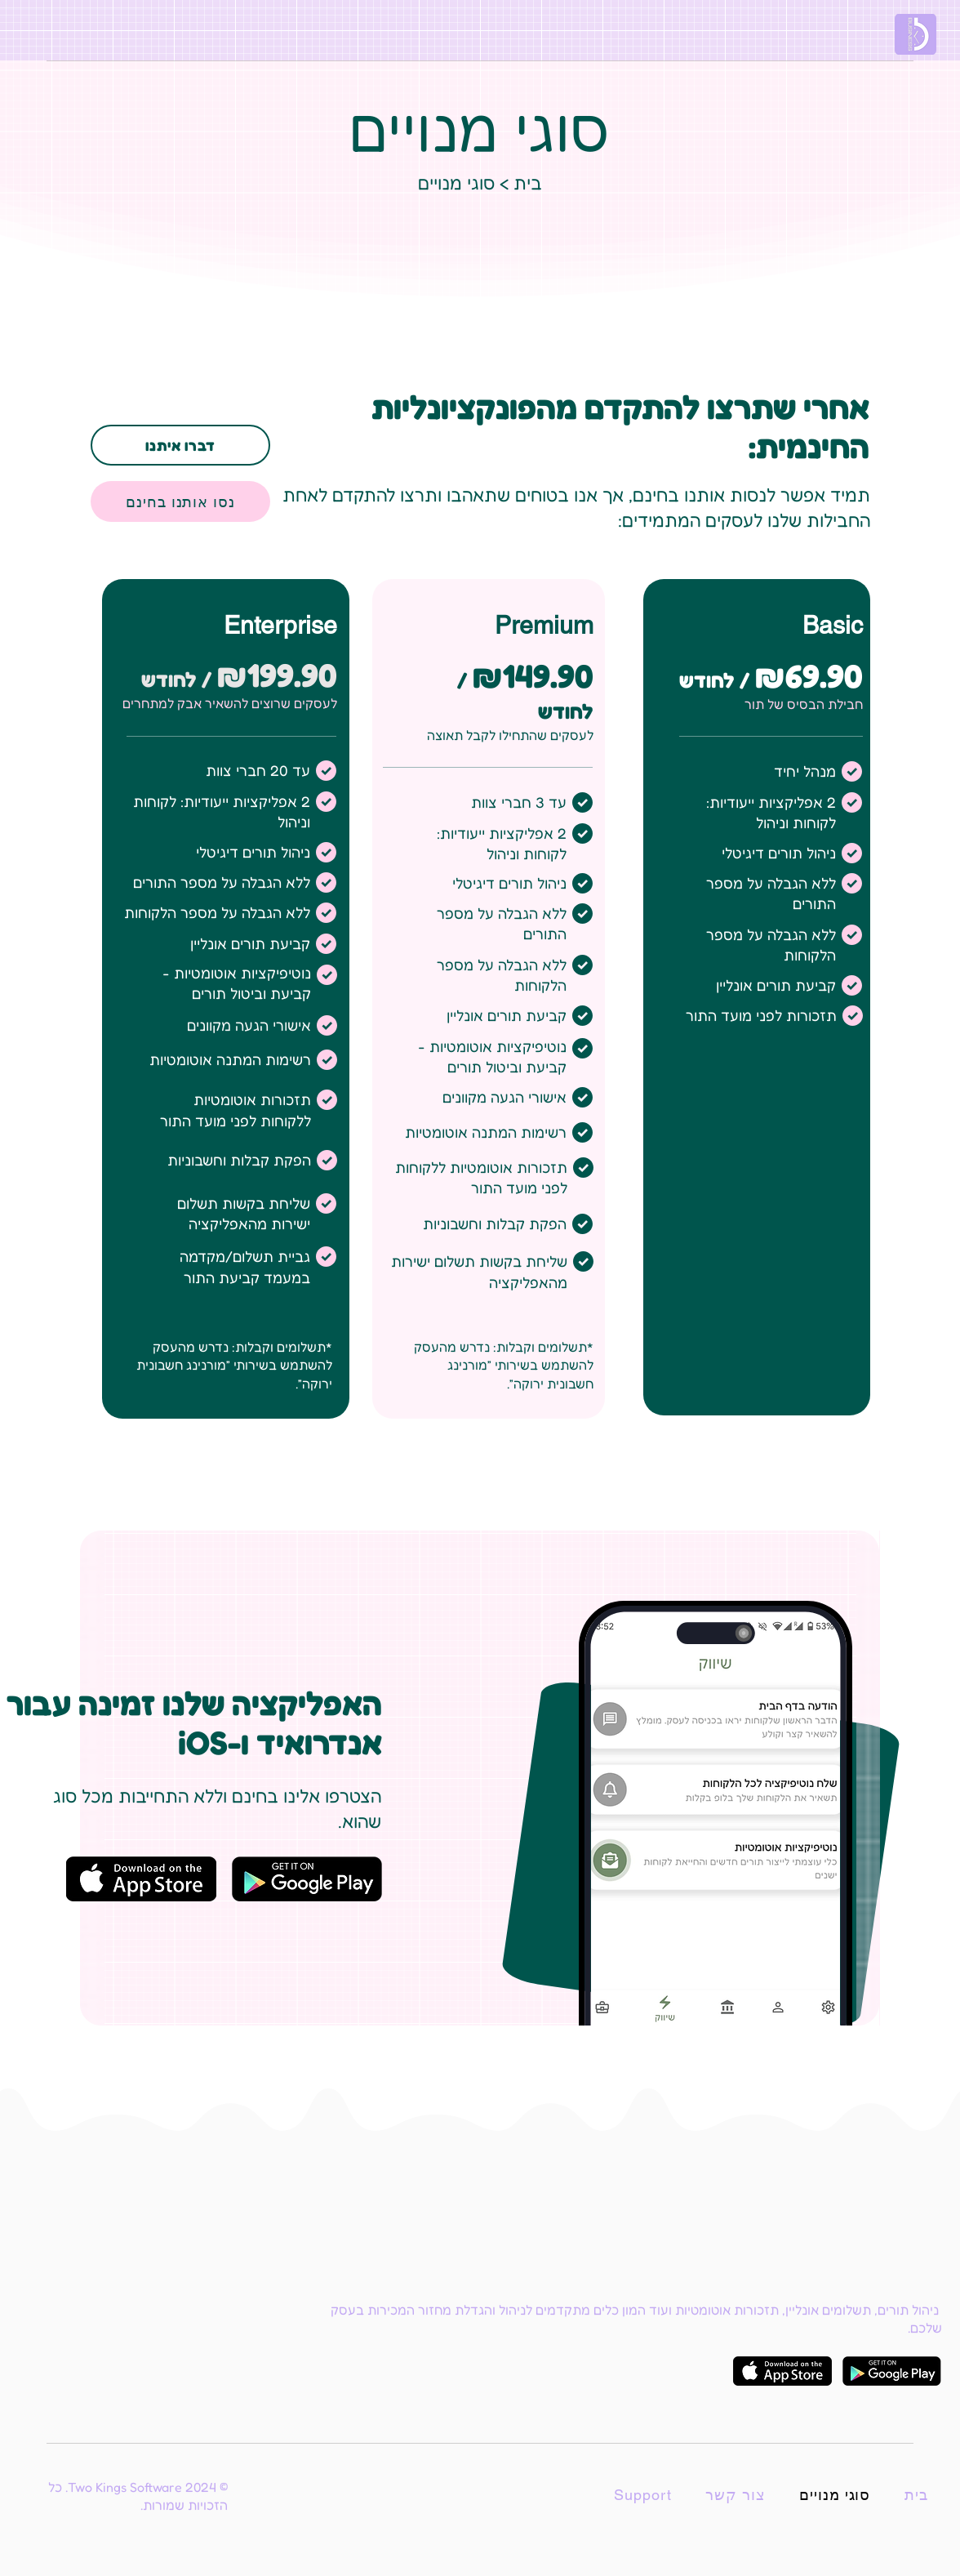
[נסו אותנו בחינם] (180, 501)
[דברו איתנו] (180, 445)
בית (527, 183)
